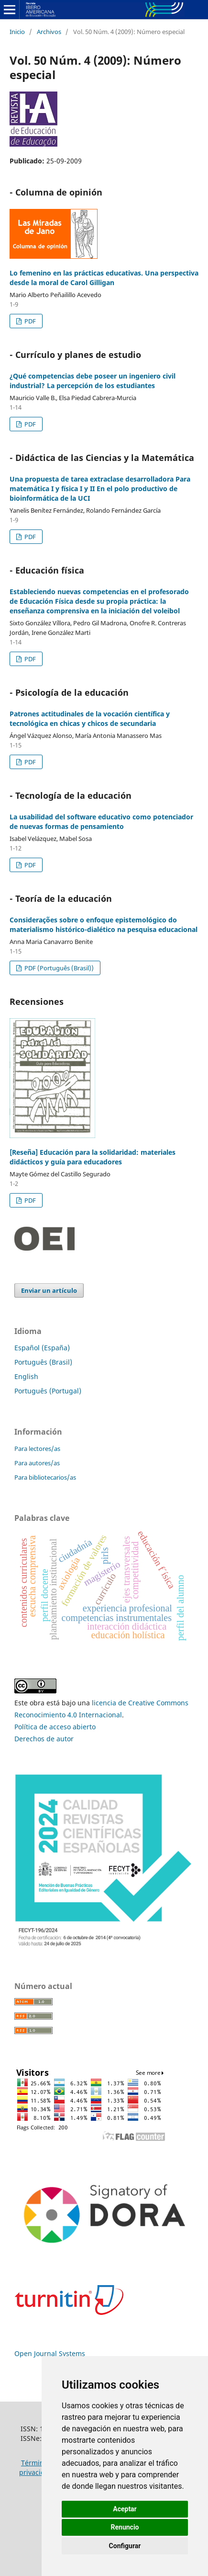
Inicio (17, 31)
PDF (29, 321)
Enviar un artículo (49, 1290)
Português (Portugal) (47, 1390)
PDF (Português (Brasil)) (58, 968)
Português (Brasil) (43, 1362)
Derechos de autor (44, 1738)
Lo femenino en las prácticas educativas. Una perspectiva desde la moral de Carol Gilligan (104, 277)
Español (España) (42, 1347)
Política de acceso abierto (55, 1726)
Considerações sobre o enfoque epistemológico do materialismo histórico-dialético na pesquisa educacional (103, 924)
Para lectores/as (37, 1448)
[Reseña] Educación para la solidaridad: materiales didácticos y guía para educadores (92, 1157)
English (26, 1376)
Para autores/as (37, 1463)
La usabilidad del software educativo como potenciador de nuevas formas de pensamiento (101, 821)
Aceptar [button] (125, 2509)
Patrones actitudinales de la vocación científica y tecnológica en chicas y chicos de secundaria (90, 718)
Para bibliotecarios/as (45, 1477)
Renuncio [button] (125, 2527)
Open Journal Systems (49, 2353)
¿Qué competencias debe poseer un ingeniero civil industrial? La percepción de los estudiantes (92, 380)
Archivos (49, 31)
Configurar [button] (125, 2546)
